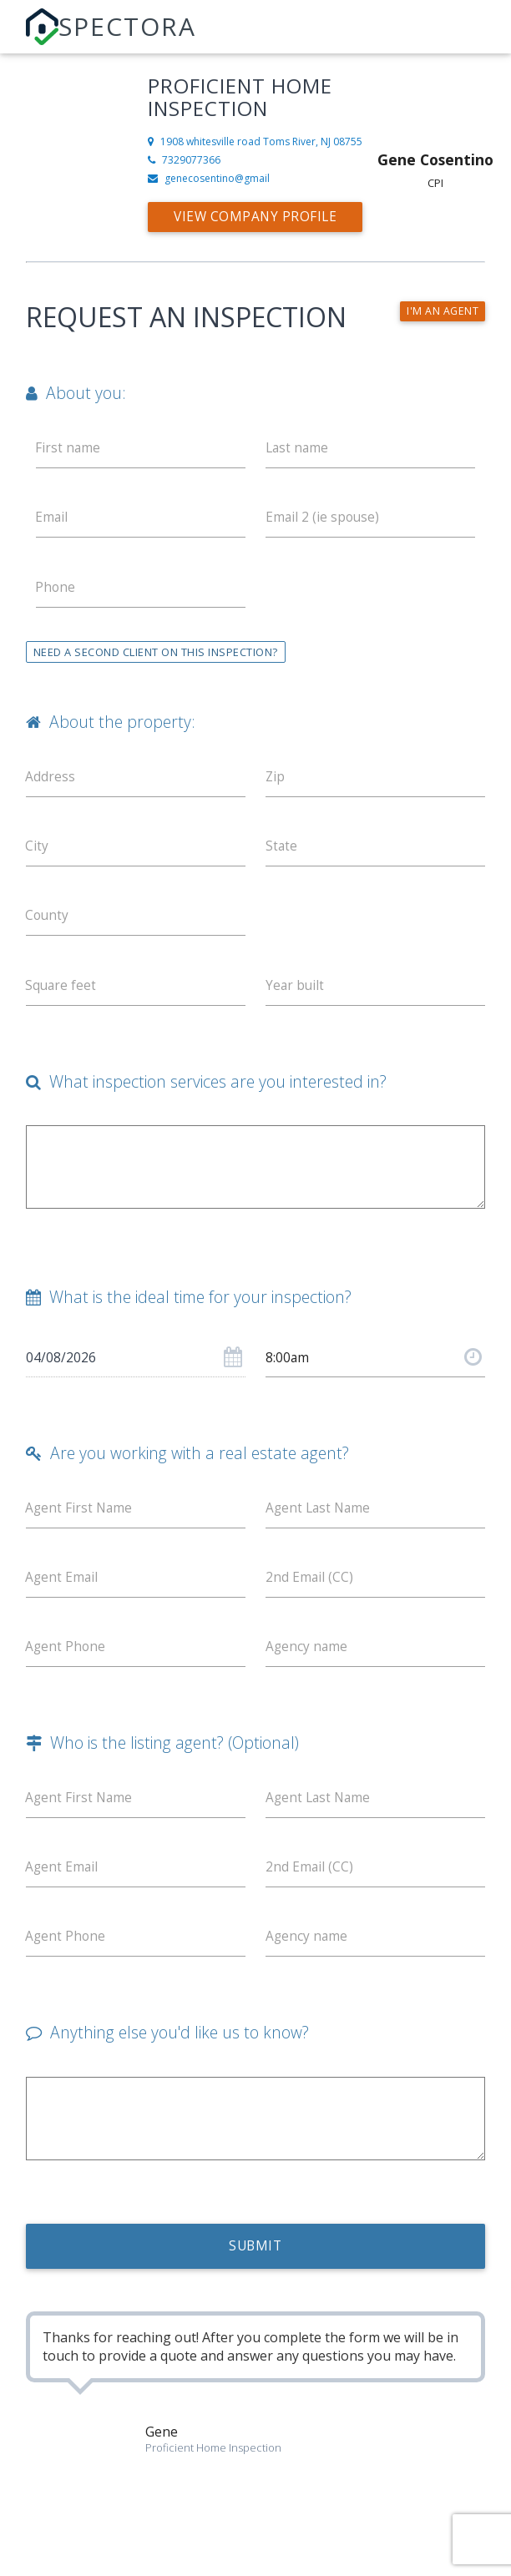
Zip (276, 781)
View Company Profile (258, 217)
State (282, 852)
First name (69, 448)
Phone (56, 590)
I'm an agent (442, 311)
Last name (298, 448)
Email (52, 519)
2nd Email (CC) (310, 1591)
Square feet (62, 994)
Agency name (307, 1662)
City (37, 852)
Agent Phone (67, 1662)
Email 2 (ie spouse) (324, 519)
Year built (296, 994)
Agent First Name (80, 1520)
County (48, 923)
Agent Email (63, 1591)
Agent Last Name (320, 1520)
